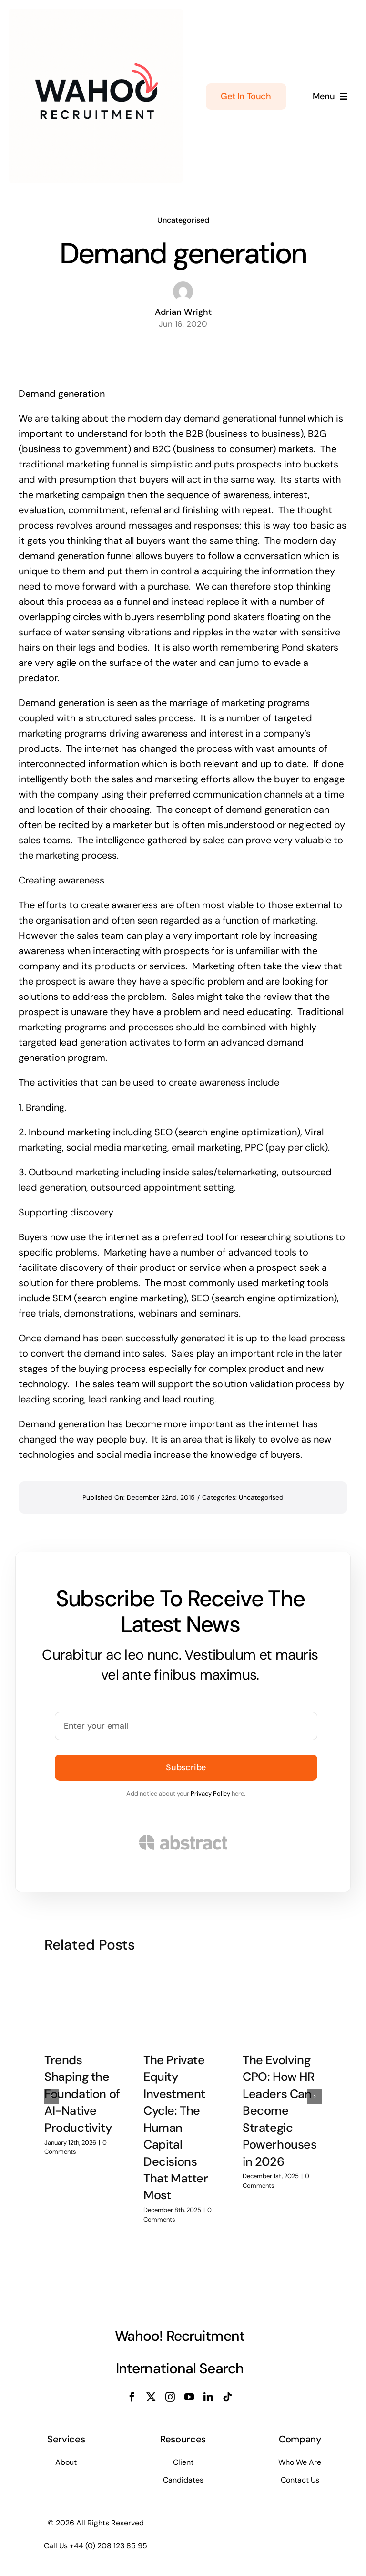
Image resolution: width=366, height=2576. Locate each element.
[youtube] (189, 2397)
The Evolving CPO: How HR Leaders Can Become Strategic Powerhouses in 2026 (280, 2104)
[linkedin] (208, 2397)
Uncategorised (183, 220)
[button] (51, 2090)
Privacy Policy (210, 1793)
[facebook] (132, 2397)
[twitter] (151, 2397)
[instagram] (170, 2397)
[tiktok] (227, 2397)
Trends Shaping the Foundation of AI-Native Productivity (82, 2087)
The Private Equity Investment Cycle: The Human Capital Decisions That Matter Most (175, 2121)
